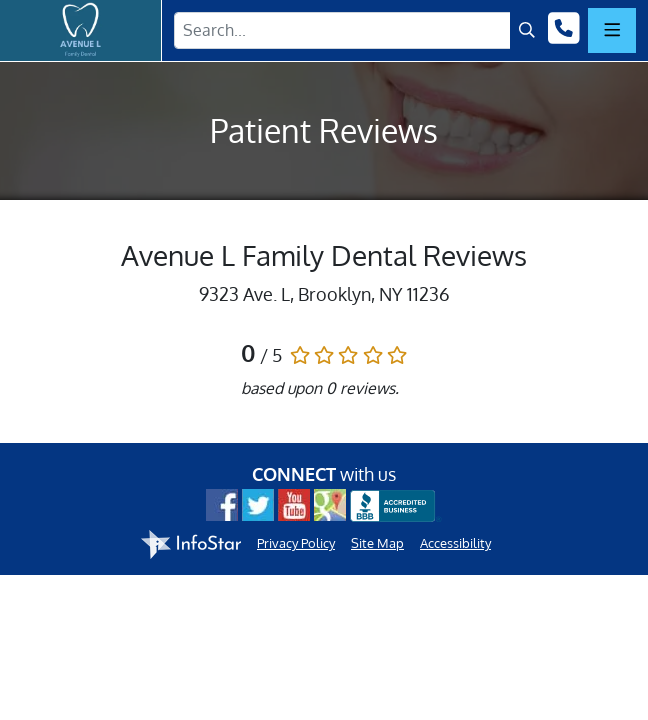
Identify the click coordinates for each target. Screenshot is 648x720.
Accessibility (455, 543)
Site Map (377, 543)
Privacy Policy (296, 543)
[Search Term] (342, 30)
